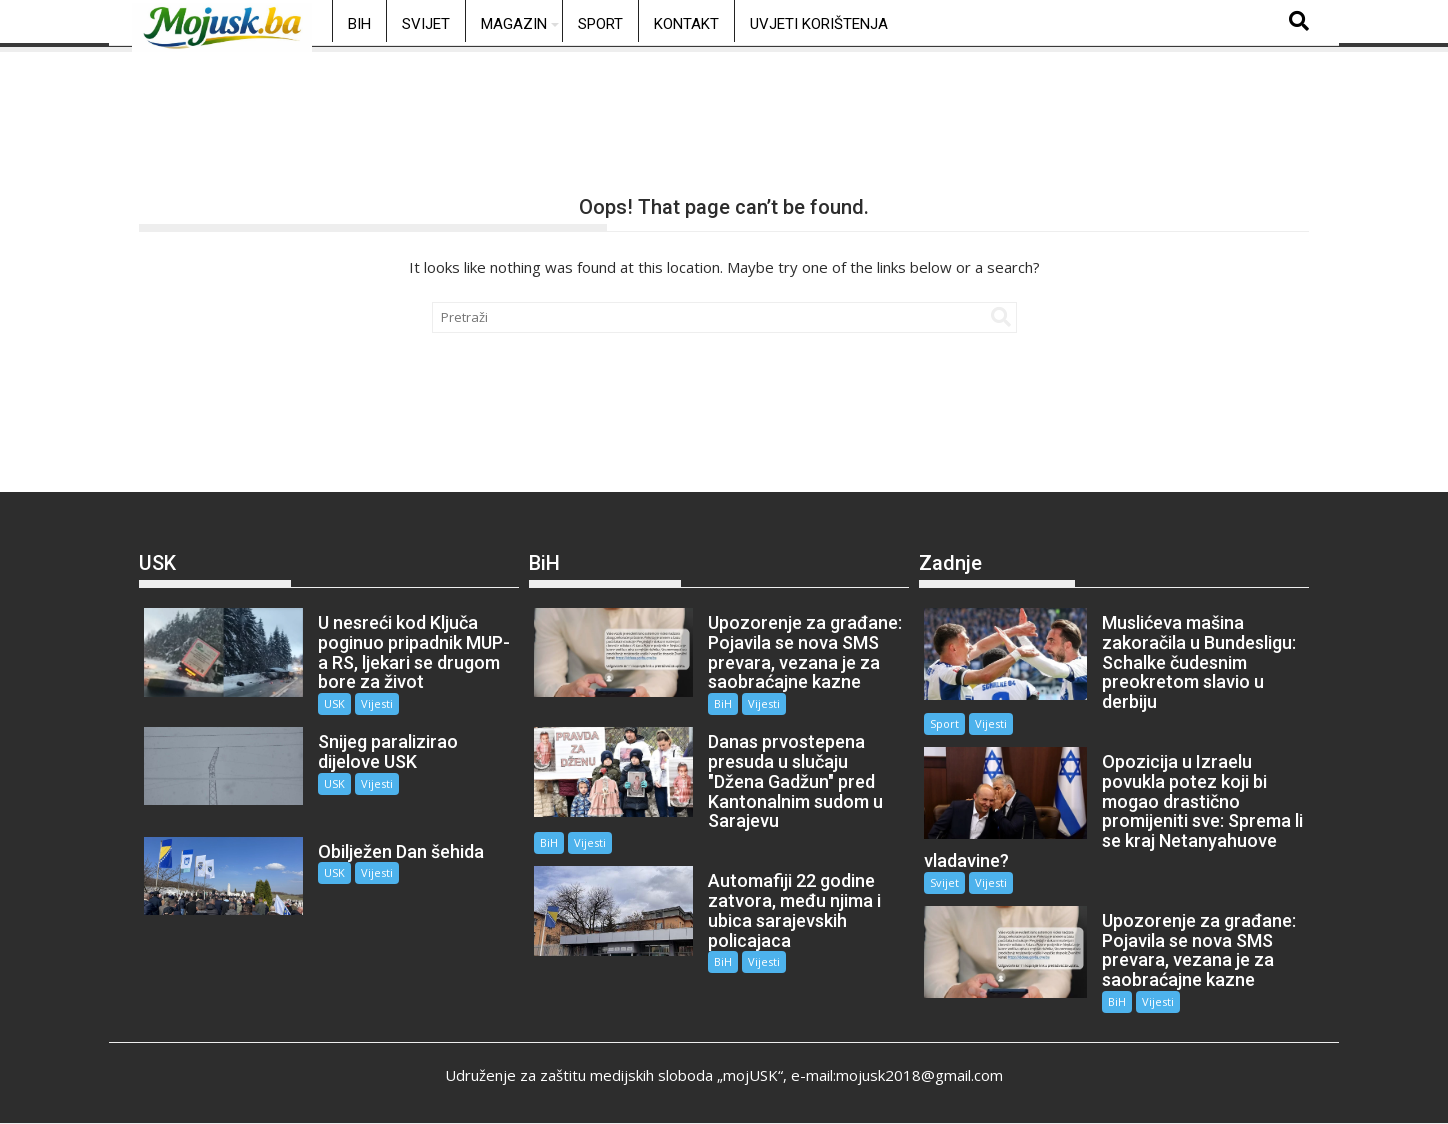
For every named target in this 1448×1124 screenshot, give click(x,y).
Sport (600, 24)
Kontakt (686, 24)
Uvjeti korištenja (819, 24)
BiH (359, 24)
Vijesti (377, 703)
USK (334, 703)
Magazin (514, 24)
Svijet (426, 24)
